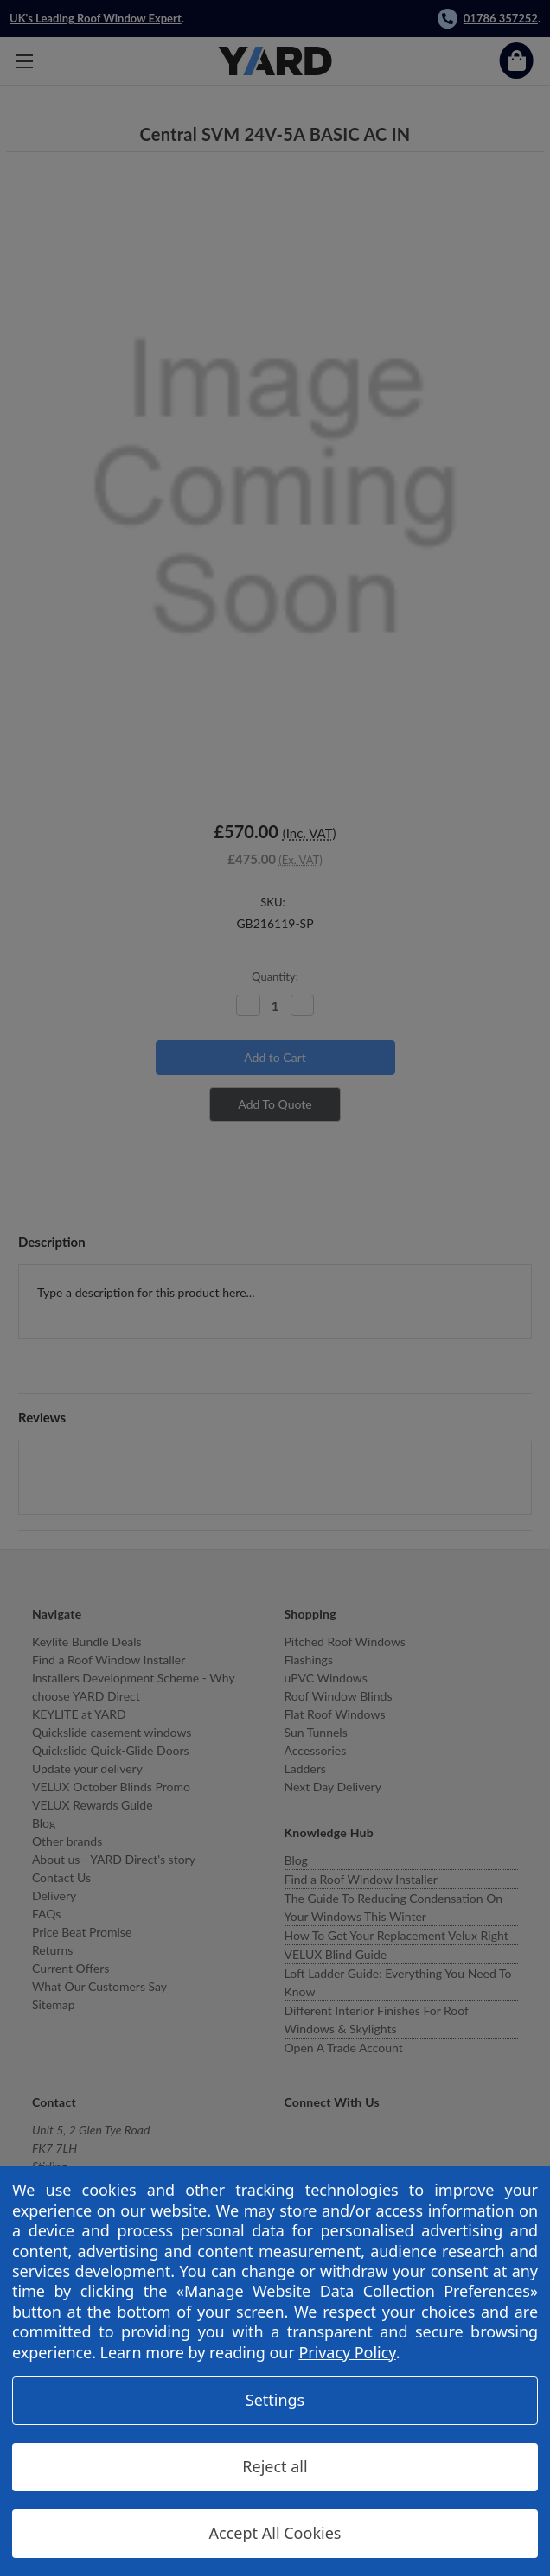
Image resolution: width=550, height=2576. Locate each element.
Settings (275, 2399)
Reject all (274, 2466)
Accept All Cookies (275, 2532)
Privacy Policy (346, 2352)
